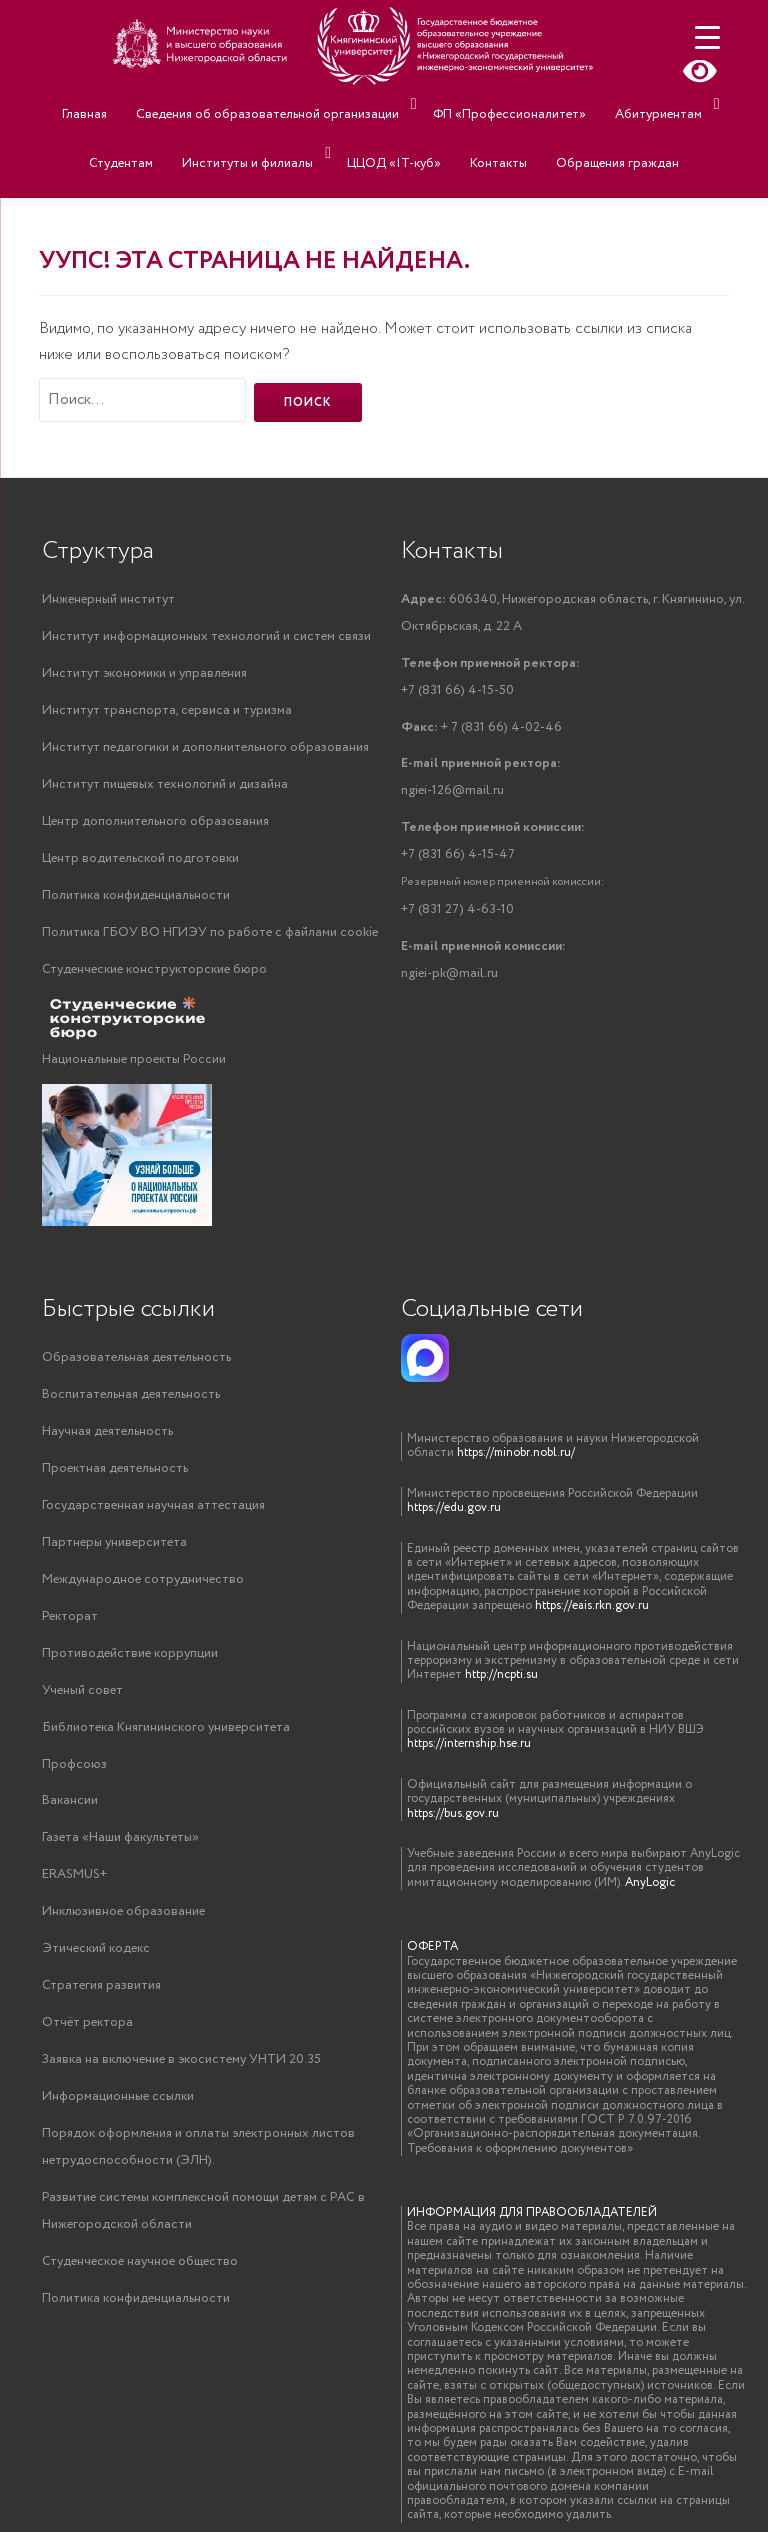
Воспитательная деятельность (131, 1394)
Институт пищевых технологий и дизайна (165, 784)
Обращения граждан (558, 131)
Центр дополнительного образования (155, 821)
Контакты (449, 131)
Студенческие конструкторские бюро (154, 969)
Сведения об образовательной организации (225, 103)
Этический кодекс (96, 1949)
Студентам (706, 103)
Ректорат (70, 1616)
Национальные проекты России (134, 1060)
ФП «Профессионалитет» (462, 103)
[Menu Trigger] (707, 37)
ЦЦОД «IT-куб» (355, 131)
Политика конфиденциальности (136, 895)
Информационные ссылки (118, 2097)
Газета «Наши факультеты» (120, 1838)
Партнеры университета (114, 1542)
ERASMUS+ (74, 1875)
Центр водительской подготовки (140, 858)
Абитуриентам (601, 103)
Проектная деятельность (115, 1468)
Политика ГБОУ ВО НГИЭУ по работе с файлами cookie (210, 932)
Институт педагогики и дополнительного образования (205, 747)
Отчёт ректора (87, 2023)
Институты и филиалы (213, 131)
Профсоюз (74, 1764)
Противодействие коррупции (130, 1653)
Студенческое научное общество (140, 2262)
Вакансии (70, 1801)
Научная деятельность (107, 1431)
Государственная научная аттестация (153, 1505)
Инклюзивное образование (123, 1912)
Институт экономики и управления (144, 673)
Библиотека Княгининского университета (166, 1727)
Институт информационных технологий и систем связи (206, 636)
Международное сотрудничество (143, 1579)
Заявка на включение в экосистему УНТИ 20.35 (181, 2060)
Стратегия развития (101, 1986)
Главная (52, 103)
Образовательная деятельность (136, 1357)
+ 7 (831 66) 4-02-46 (481, 727)
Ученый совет (82, 1690)
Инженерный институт (108, 599)
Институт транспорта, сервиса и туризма (167, 710)
